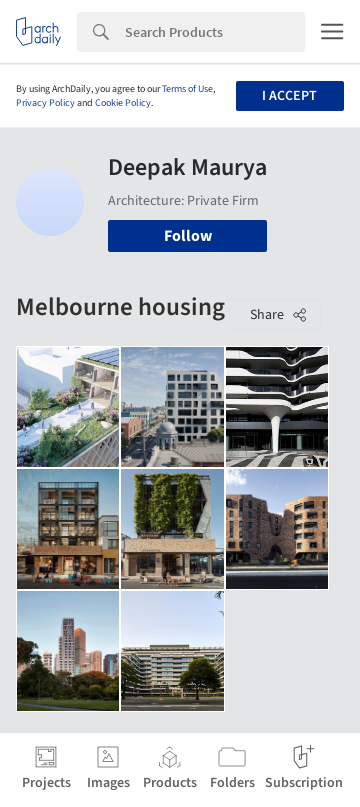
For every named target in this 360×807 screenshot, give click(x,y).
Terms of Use (187, 89)
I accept (289, 96)
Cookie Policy (123, 103)
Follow (188, 236)
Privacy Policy (45, 103)
